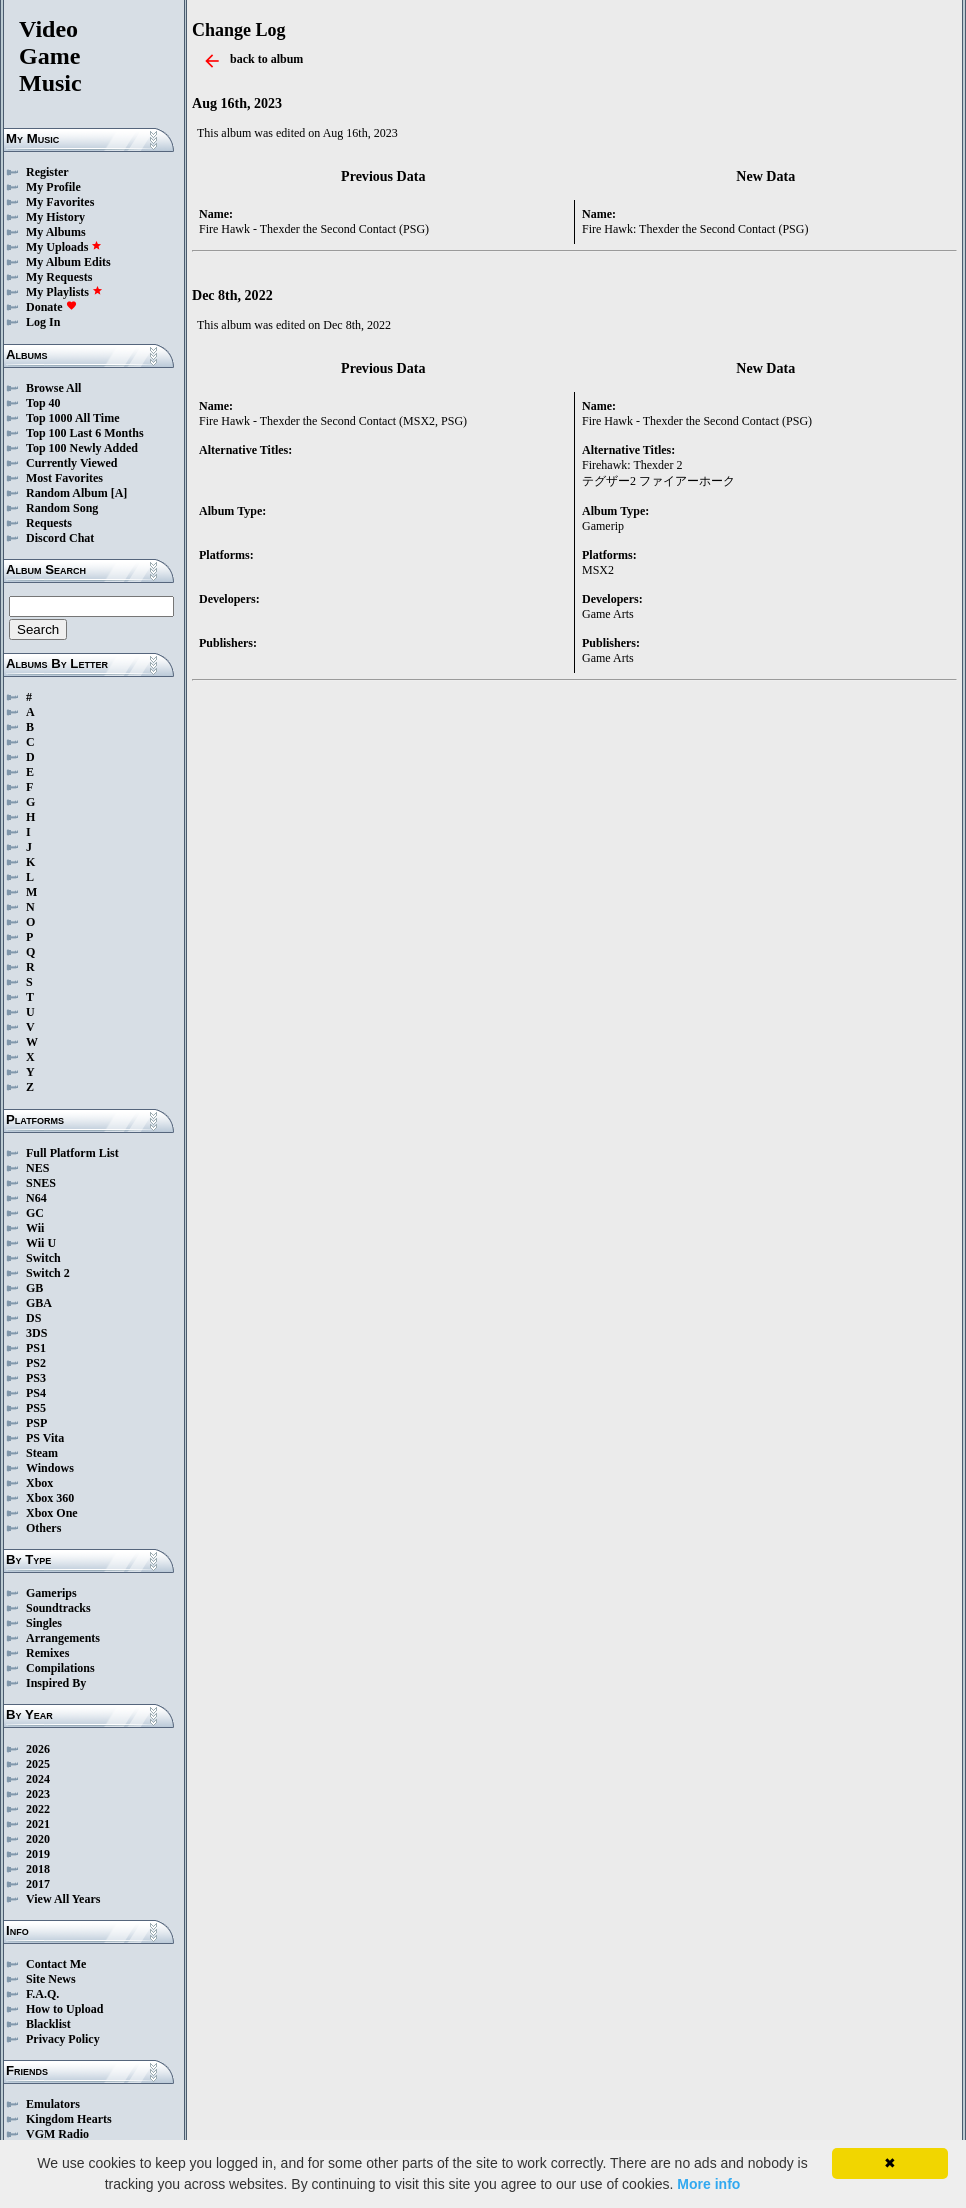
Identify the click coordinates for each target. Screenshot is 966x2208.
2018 (38, 1869)
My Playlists (64, 292)
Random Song (62, 508)
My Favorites (60, 202)
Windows (50, 1468)
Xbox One (52, 1513)
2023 (38, 1794)
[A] (119, 493)
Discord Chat (60, 538)
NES (37, 1168)
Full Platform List (72, 1153)
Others (43, 1528)
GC (35, 1213)
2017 (38, 1884)
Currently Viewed (71, 463)
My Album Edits (68, 262)
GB (34, 1288)
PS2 (36, 1363)
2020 (38, 1839)
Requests (49, 523)
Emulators (53, 2104)
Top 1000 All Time (72, 418)
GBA (39, 1303)
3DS (36, 1333)
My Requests (59, 277)
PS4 (36, 1393)
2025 (38, 1764)
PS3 (36, 1378)
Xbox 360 (50, 1498)
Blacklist (48, 2024)
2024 (38, 1779)
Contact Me (56, 1964)
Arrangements (63, 1638)
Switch (43, 1258)
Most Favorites (64, 478)
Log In (43, 322)
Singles (44, 1623)
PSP (36, 1423)
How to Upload (64, 2009)
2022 (38, 1809)
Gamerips (51, 1593)
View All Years (63, 1899)
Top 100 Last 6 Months (85, 433)
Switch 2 (48, 1273)
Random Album (67, 493)
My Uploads (64, 247)
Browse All (53, 388)
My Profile (53, 187)
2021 (38, 1824)
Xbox (39, 1483)
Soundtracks (58, 1608)
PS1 (36, 1348)
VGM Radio (57, 2134)
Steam (42, 1453)
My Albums (56, 232)
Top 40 (43, 403)
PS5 (36, 1408)
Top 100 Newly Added (82, 448)
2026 (38, 1749)
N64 (36, 1198)
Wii (35, 1228)
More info (708, 2184)
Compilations (60, 1668)
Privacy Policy (63, 2039)
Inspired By (56, 1683)
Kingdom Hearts (69, 2119)
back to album (266, 59)
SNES (41, 1183)
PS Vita (45, 1438)
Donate (51, 307)
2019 (38, 1854)
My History (55, 217)
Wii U (41, 1243)
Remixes (47, 1653)
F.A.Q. (42, 1994)
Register (47, 172)
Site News (51, 1979)
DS (33, 1318)
